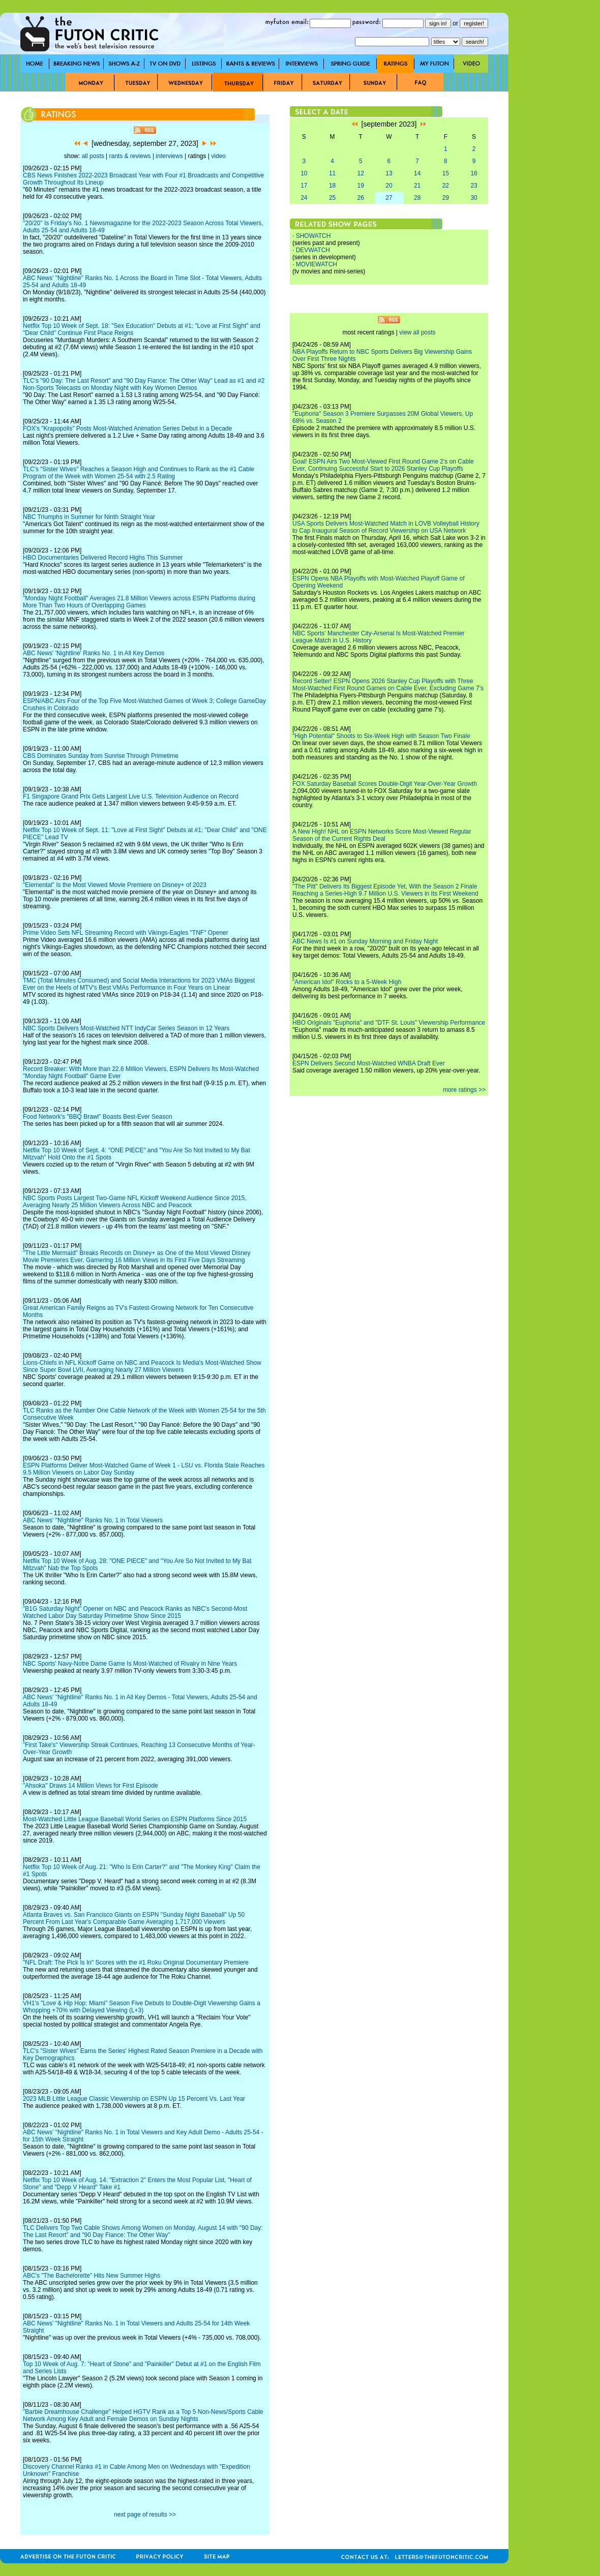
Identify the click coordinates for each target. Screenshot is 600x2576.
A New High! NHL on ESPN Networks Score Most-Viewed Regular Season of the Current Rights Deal (381, 835)
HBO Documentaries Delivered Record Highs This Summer (103, 557)
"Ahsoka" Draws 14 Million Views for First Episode (90, 1785)
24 (304, 197)
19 (360, 185)
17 (304, 185)
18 (332, 185)
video (218, 156)
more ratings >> (464, 1089)
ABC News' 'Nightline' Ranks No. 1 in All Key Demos (93, 653)
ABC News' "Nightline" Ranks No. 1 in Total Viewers (93, 1520)
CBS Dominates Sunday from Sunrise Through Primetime (100, 755)
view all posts (417, 332)
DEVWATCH (313, 250)
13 (388, 173)
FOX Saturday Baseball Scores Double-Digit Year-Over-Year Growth (384, 783)
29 (445, 197)
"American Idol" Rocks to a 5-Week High (346, 982)
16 (473, 173)
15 (445, 173)
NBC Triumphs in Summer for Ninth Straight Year (89, 516)
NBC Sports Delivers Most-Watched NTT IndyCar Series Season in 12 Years (126, 1028)
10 (304, 173)
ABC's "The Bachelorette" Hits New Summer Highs (91, 2275)
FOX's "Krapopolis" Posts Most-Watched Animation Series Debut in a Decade (127, 428)
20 (388, 185)
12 (360, 173)
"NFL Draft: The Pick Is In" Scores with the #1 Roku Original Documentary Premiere (136, 1962)
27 (388, 197)
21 (417, 185)
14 (417, 173)
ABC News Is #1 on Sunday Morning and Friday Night (365, 941)
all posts (93, 156)
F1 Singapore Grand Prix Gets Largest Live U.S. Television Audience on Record (130, 796)
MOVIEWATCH (316, 264)
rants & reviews (130, 156)
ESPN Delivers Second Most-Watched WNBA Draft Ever (368, 1063)
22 (445, 185)
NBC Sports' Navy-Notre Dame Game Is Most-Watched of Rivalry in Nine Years (130, 1663)
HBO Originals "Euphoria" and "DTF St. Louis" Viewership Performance (388, 1022)
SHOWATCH (313, 235)
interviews (169, 156)
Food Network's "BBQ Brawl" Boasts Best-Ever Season (97, 1116)
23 (473, 185)
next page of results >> (145, 2514)
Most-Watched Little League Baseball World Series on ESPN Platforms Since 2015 (135, 1819)
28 (417, 197)
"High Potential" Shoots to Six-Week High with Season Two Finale (381, 736)
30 (473, 197)
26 (360, 197)
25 (332, 197)
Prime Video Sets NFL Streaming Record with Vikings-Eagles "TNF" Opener (125, 932)
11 (332, 173)
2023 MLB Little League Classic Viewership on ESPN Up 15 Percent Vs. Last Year (134, 2098)
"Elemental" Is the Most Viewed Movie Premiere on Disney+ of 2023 (114, 884)
